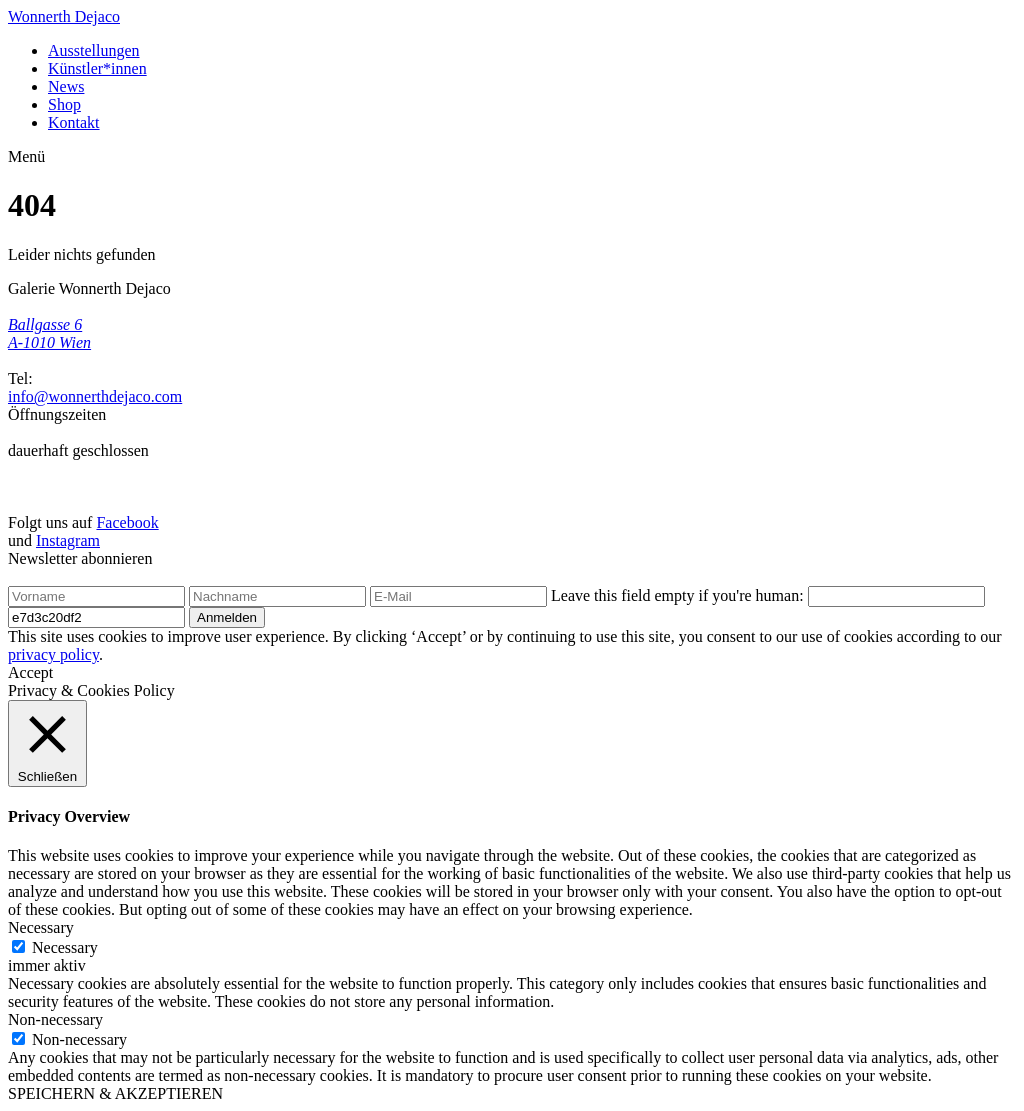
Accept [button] (30, 672)
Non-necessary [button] (55, 1019)
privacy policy (53, 654)
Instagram (68, 540)
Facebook (127, 522)
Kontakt (74, 122)
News (66, 86)
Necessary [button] (41, 927)
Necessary (65, 947)
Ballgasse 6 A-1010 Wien (49, 333)
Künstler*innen (97, 68)
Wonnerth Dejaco (64, 16)
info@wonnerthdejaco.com (95, 396)
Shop (64, 104)
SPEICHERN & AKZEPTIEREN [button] (115, 1093)
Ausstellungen (94, 50)
